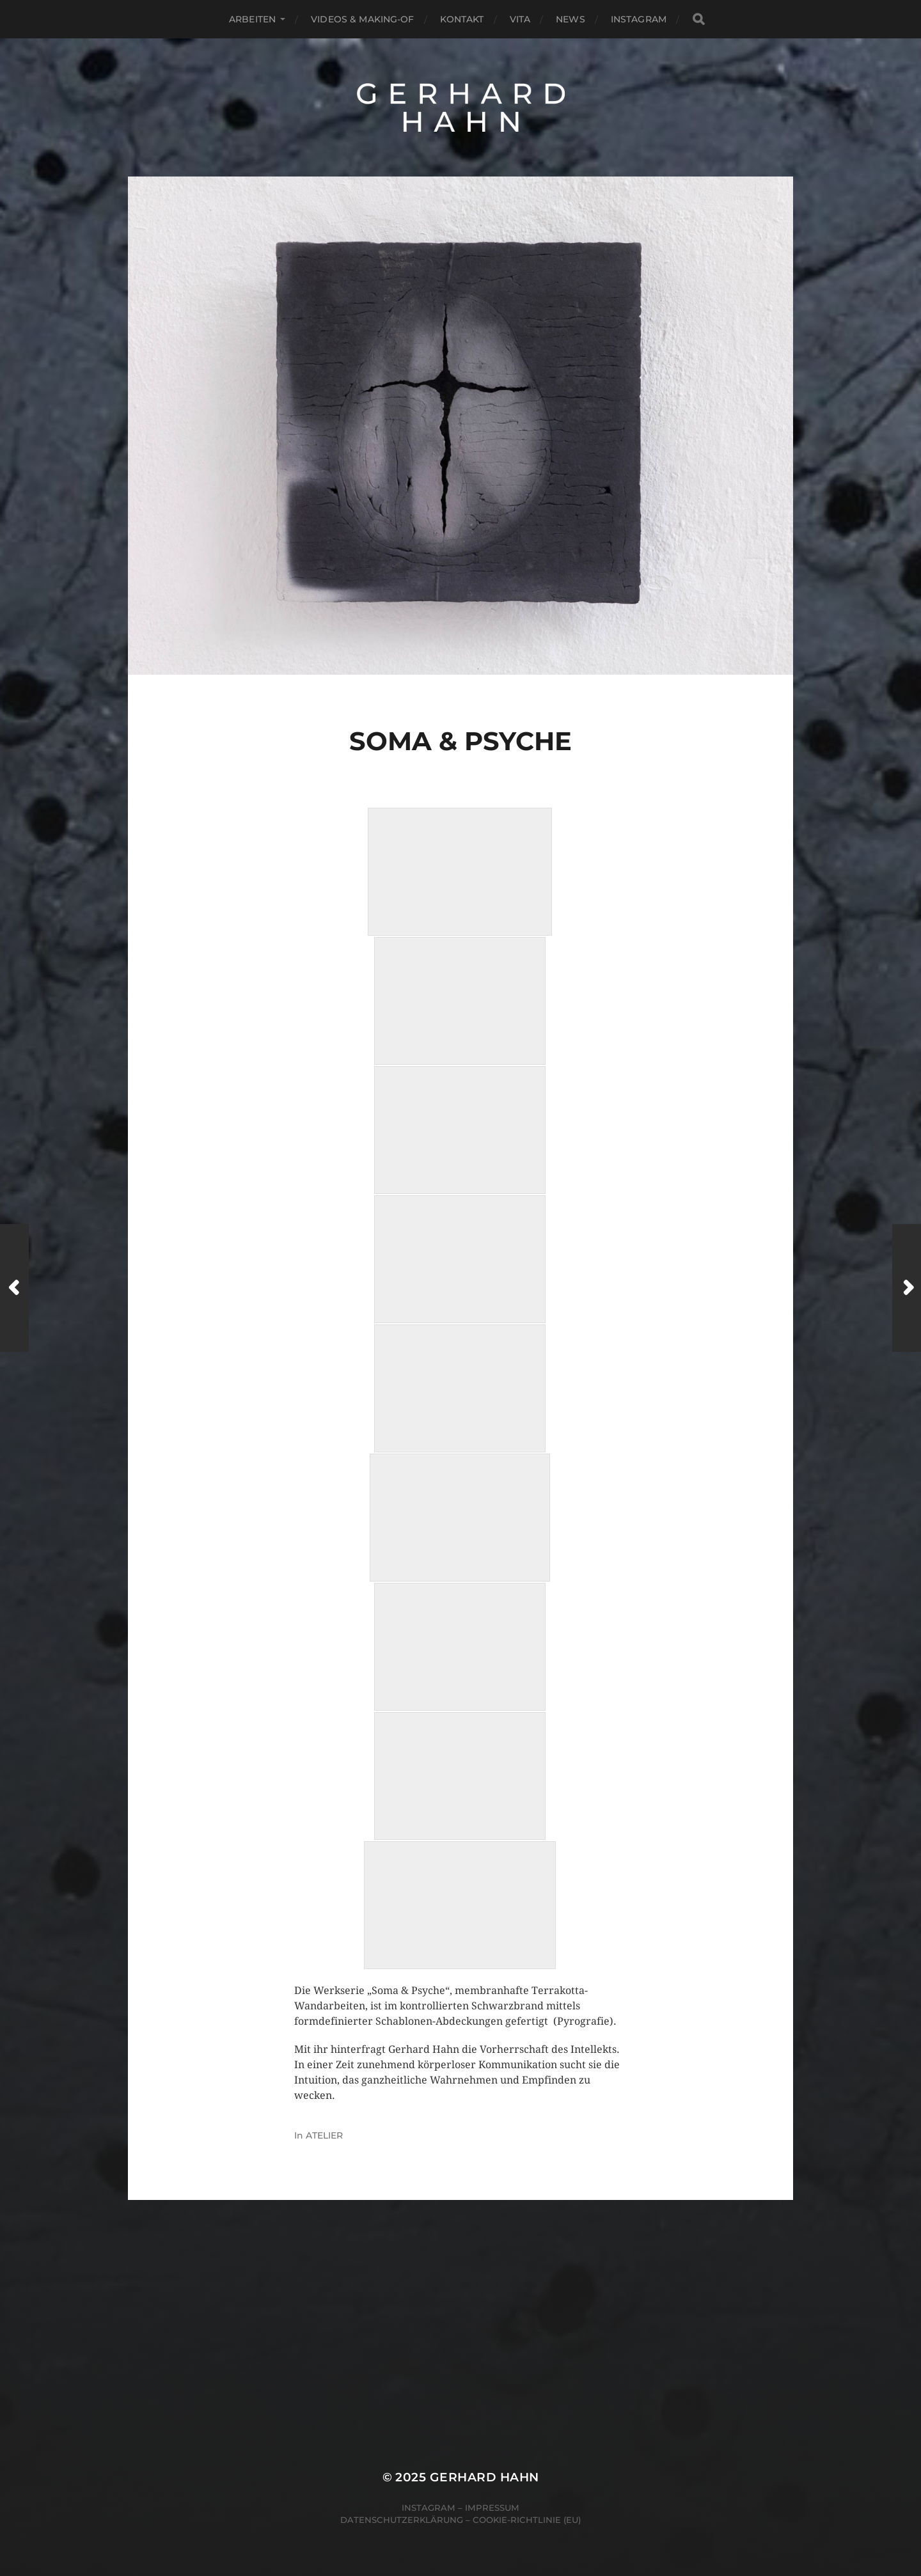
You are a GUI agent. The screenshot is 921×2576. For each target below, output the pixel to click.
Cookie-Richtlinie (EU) (527, 2520)
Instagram (638, 19)
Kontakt (462, 19)
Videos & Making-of (362, 19)
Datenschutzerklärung (401, 2520)
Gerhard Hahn (484, 2477)
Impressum (492, 2507)
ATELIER (324, 2135)
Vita (520, 19)
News (570, 19)
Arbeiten (252, 19)
